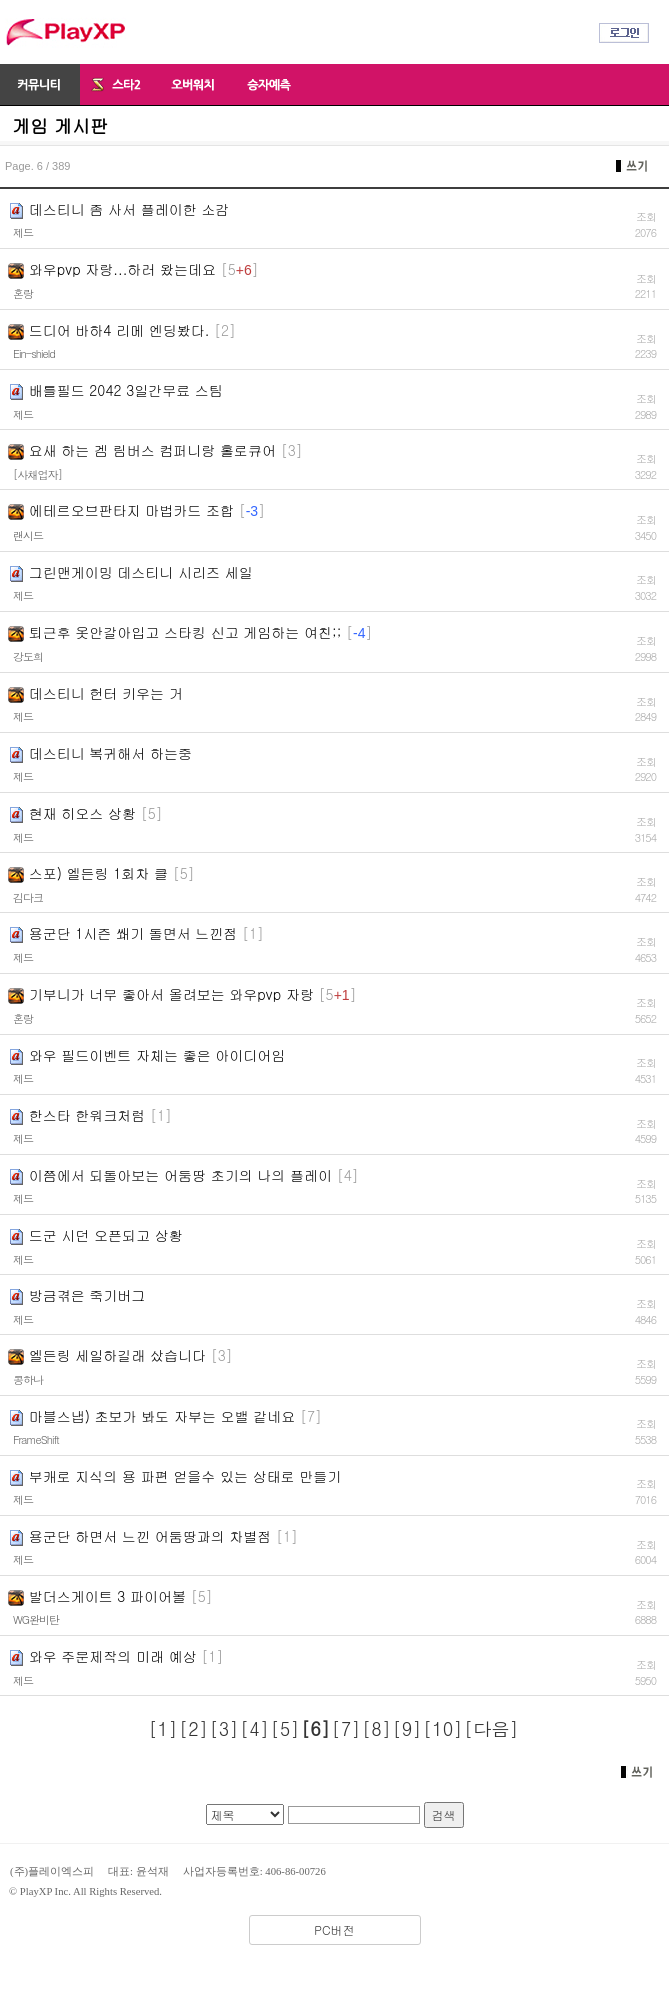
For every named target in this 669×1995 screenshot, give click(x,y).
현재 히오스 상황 (82, 813)
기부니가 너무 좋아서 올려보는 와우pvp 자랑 (171, 994)
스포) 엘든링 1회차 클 (98, 873)
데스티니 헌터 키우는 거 (106, 693)
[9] (407, 1728)
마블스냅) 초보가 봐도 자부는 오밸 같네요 (162, 1416)
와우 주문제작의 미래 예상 (113, 1656)
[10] (442, 1728)
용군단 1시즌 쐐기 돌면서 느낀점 (133, 933)
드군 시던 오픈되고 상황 (106, 1235)
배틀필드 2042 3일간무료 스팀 (126, 390)
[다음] (491, 1728)
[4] (254, 1728)
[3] (224, 1728)
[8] (376, 1728)
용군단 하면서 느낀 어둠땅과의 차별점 (150, 1536)
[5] (285, 1728)
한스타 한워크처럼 (87, 1115)
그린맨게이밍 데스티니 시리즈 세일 (141, 572)
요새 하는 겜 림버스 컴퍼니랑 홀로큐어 (152, 450)
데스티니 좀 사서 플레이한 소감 (129, 209)
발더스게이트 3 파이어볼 (107, 1596)
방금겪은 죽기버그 (87, 1295)
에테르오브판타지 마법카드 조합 (131, 510)
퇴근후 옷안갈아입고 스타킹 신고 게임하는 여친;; (185, 632)
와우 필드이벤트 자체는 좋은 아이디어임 (157, 1055)
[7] (346, 1728)
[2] (193, 1728)
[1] (163, 1728)
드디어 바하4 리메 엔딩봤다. (119, 330)
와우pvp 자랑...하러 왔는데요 (122, 269)
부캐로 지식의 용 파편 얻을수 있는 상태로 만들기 (185, 1476)
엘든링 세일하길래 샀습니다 (117, 1355)
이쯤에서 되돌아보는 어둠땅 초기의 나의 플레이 (180, 1175)
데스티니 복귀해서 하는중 (110, 753)
